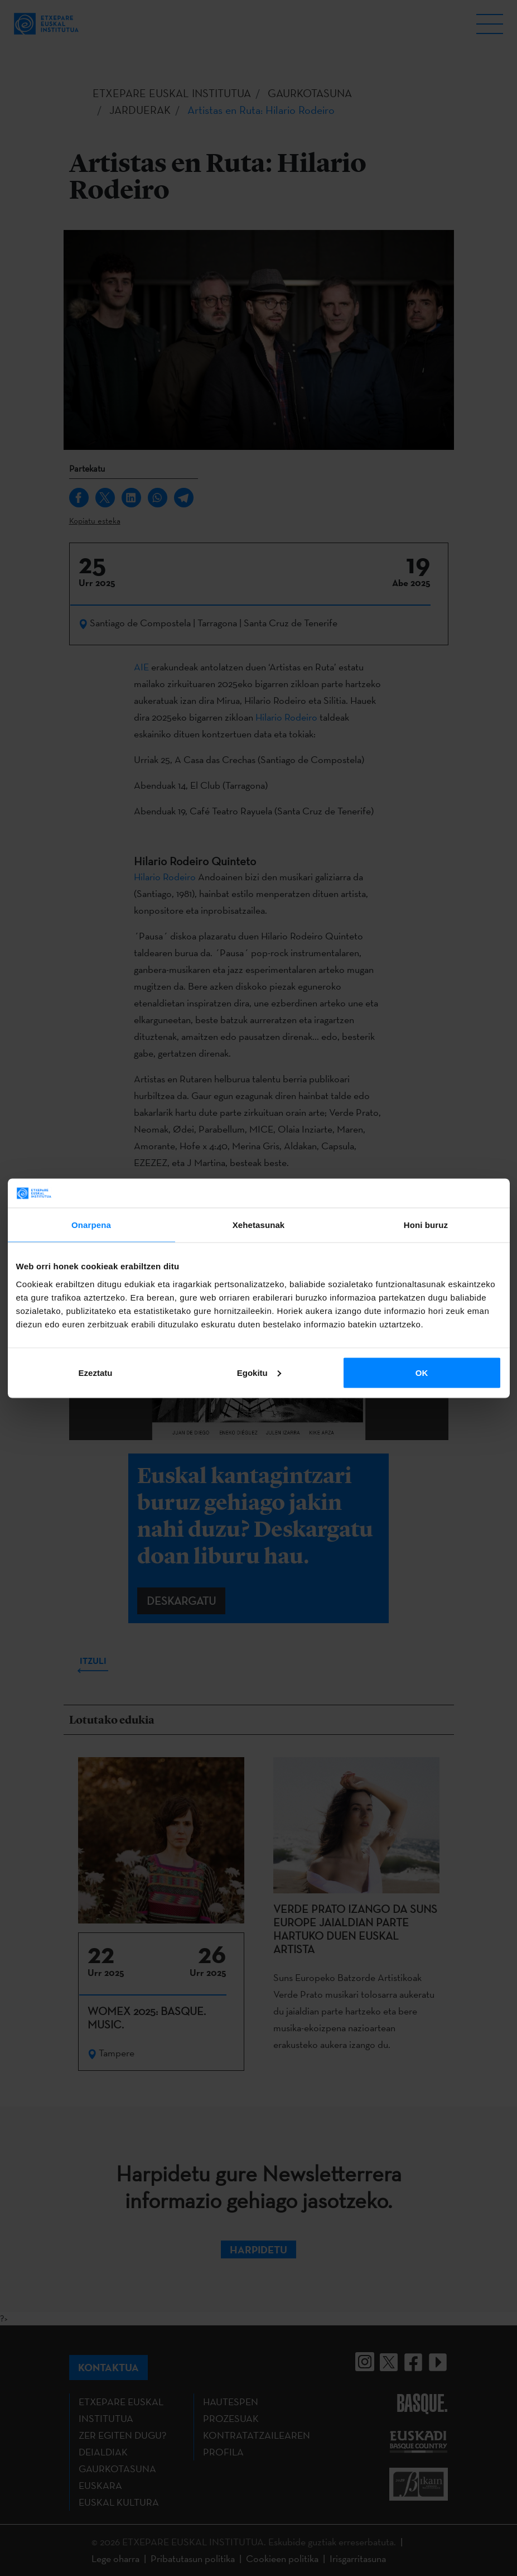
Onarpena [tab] (91, 1225)
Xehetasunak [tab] (259, 1225)
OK (421, 1372)
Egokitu (259, 1372)
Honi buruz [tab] (426, 1225)
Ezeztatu (96, 1372)
